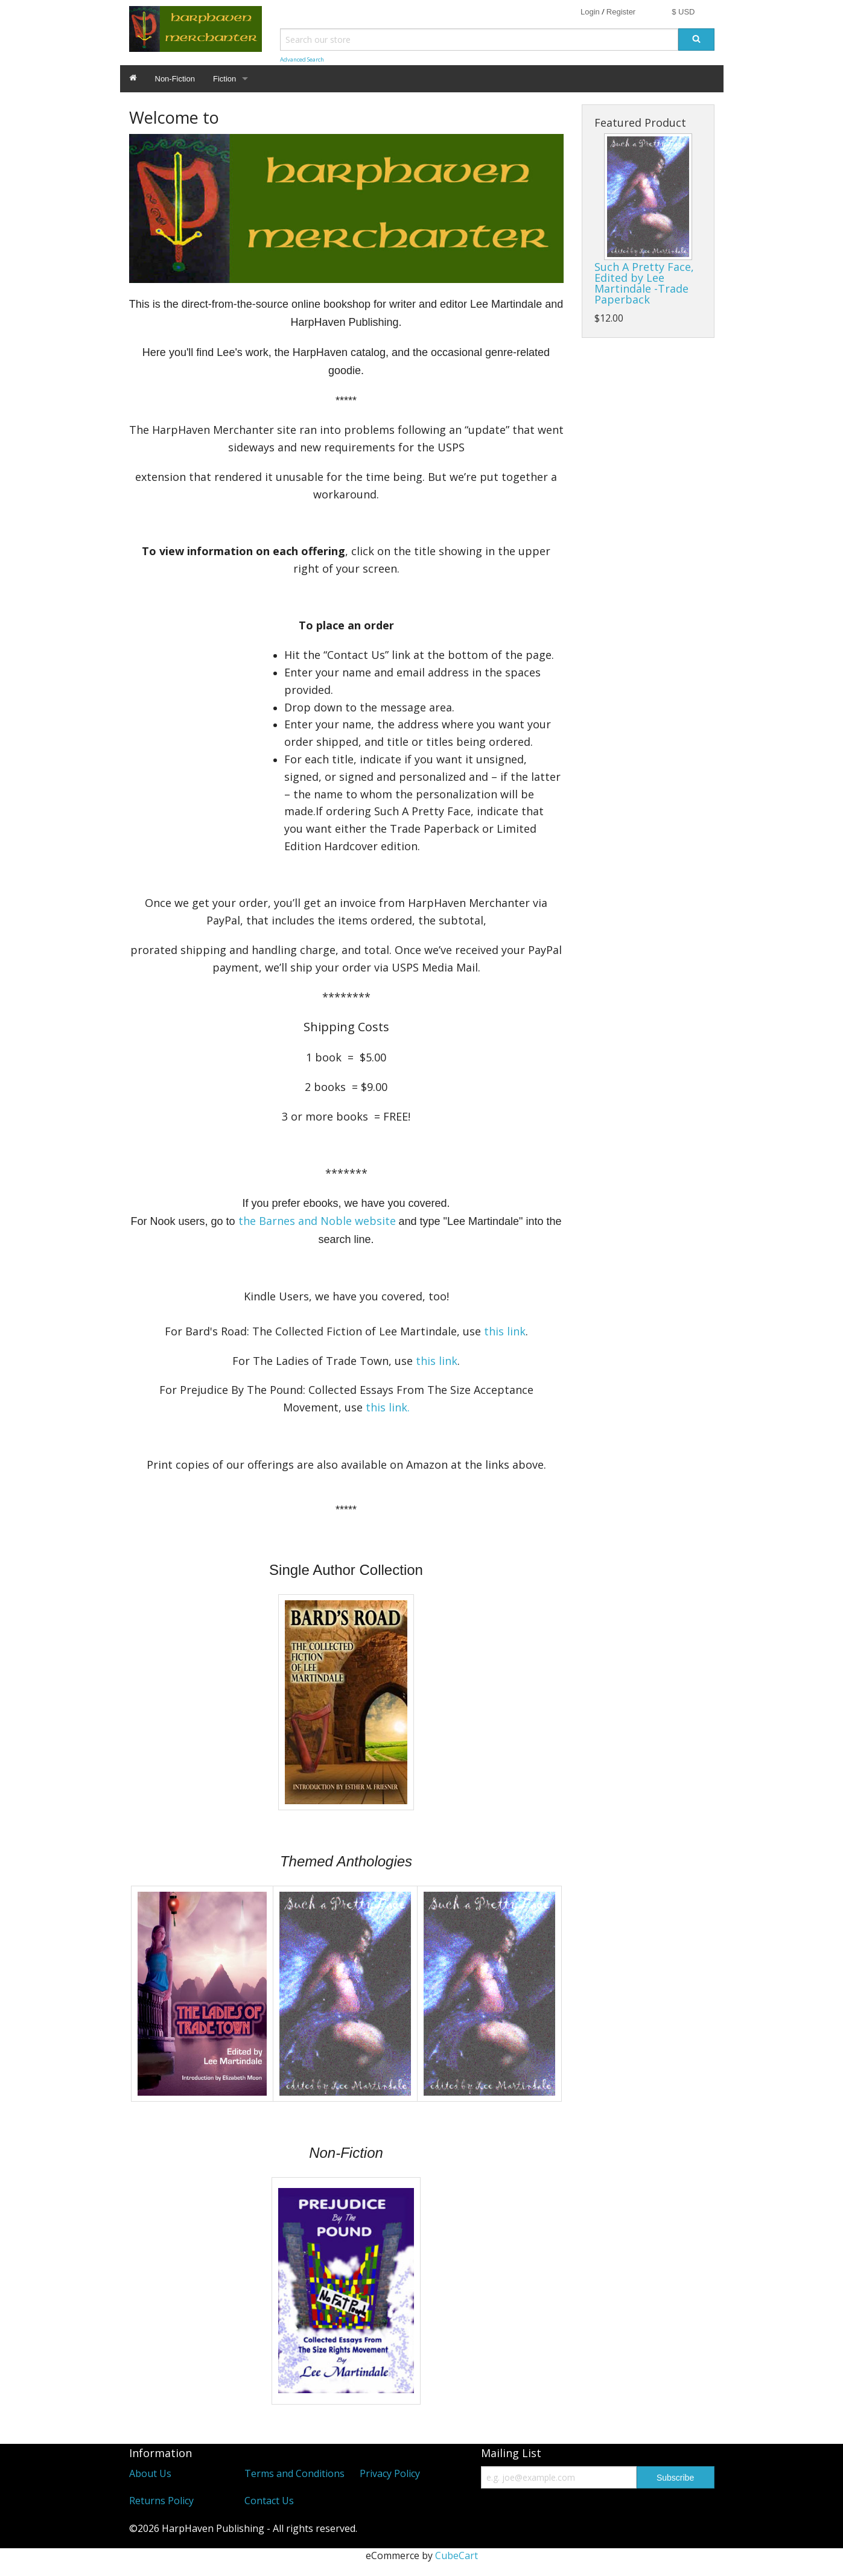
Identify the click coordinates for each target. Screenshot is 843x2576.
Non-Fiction (175, 78)
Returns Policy (161, 2500)
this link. (388, 1407)
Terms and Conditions (294, 2473)
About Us (150, 2473)
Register (620, 11)
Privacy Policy (390, 2473)
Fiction (224, 78)
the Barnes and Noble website (317, 1220)
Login (590, 11)
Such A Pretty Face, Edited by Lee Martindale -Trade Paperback (644, 283)
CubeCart (456, 2555)
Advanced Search (302, 59)
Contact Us (269, 2500)
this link (505, 1331)
